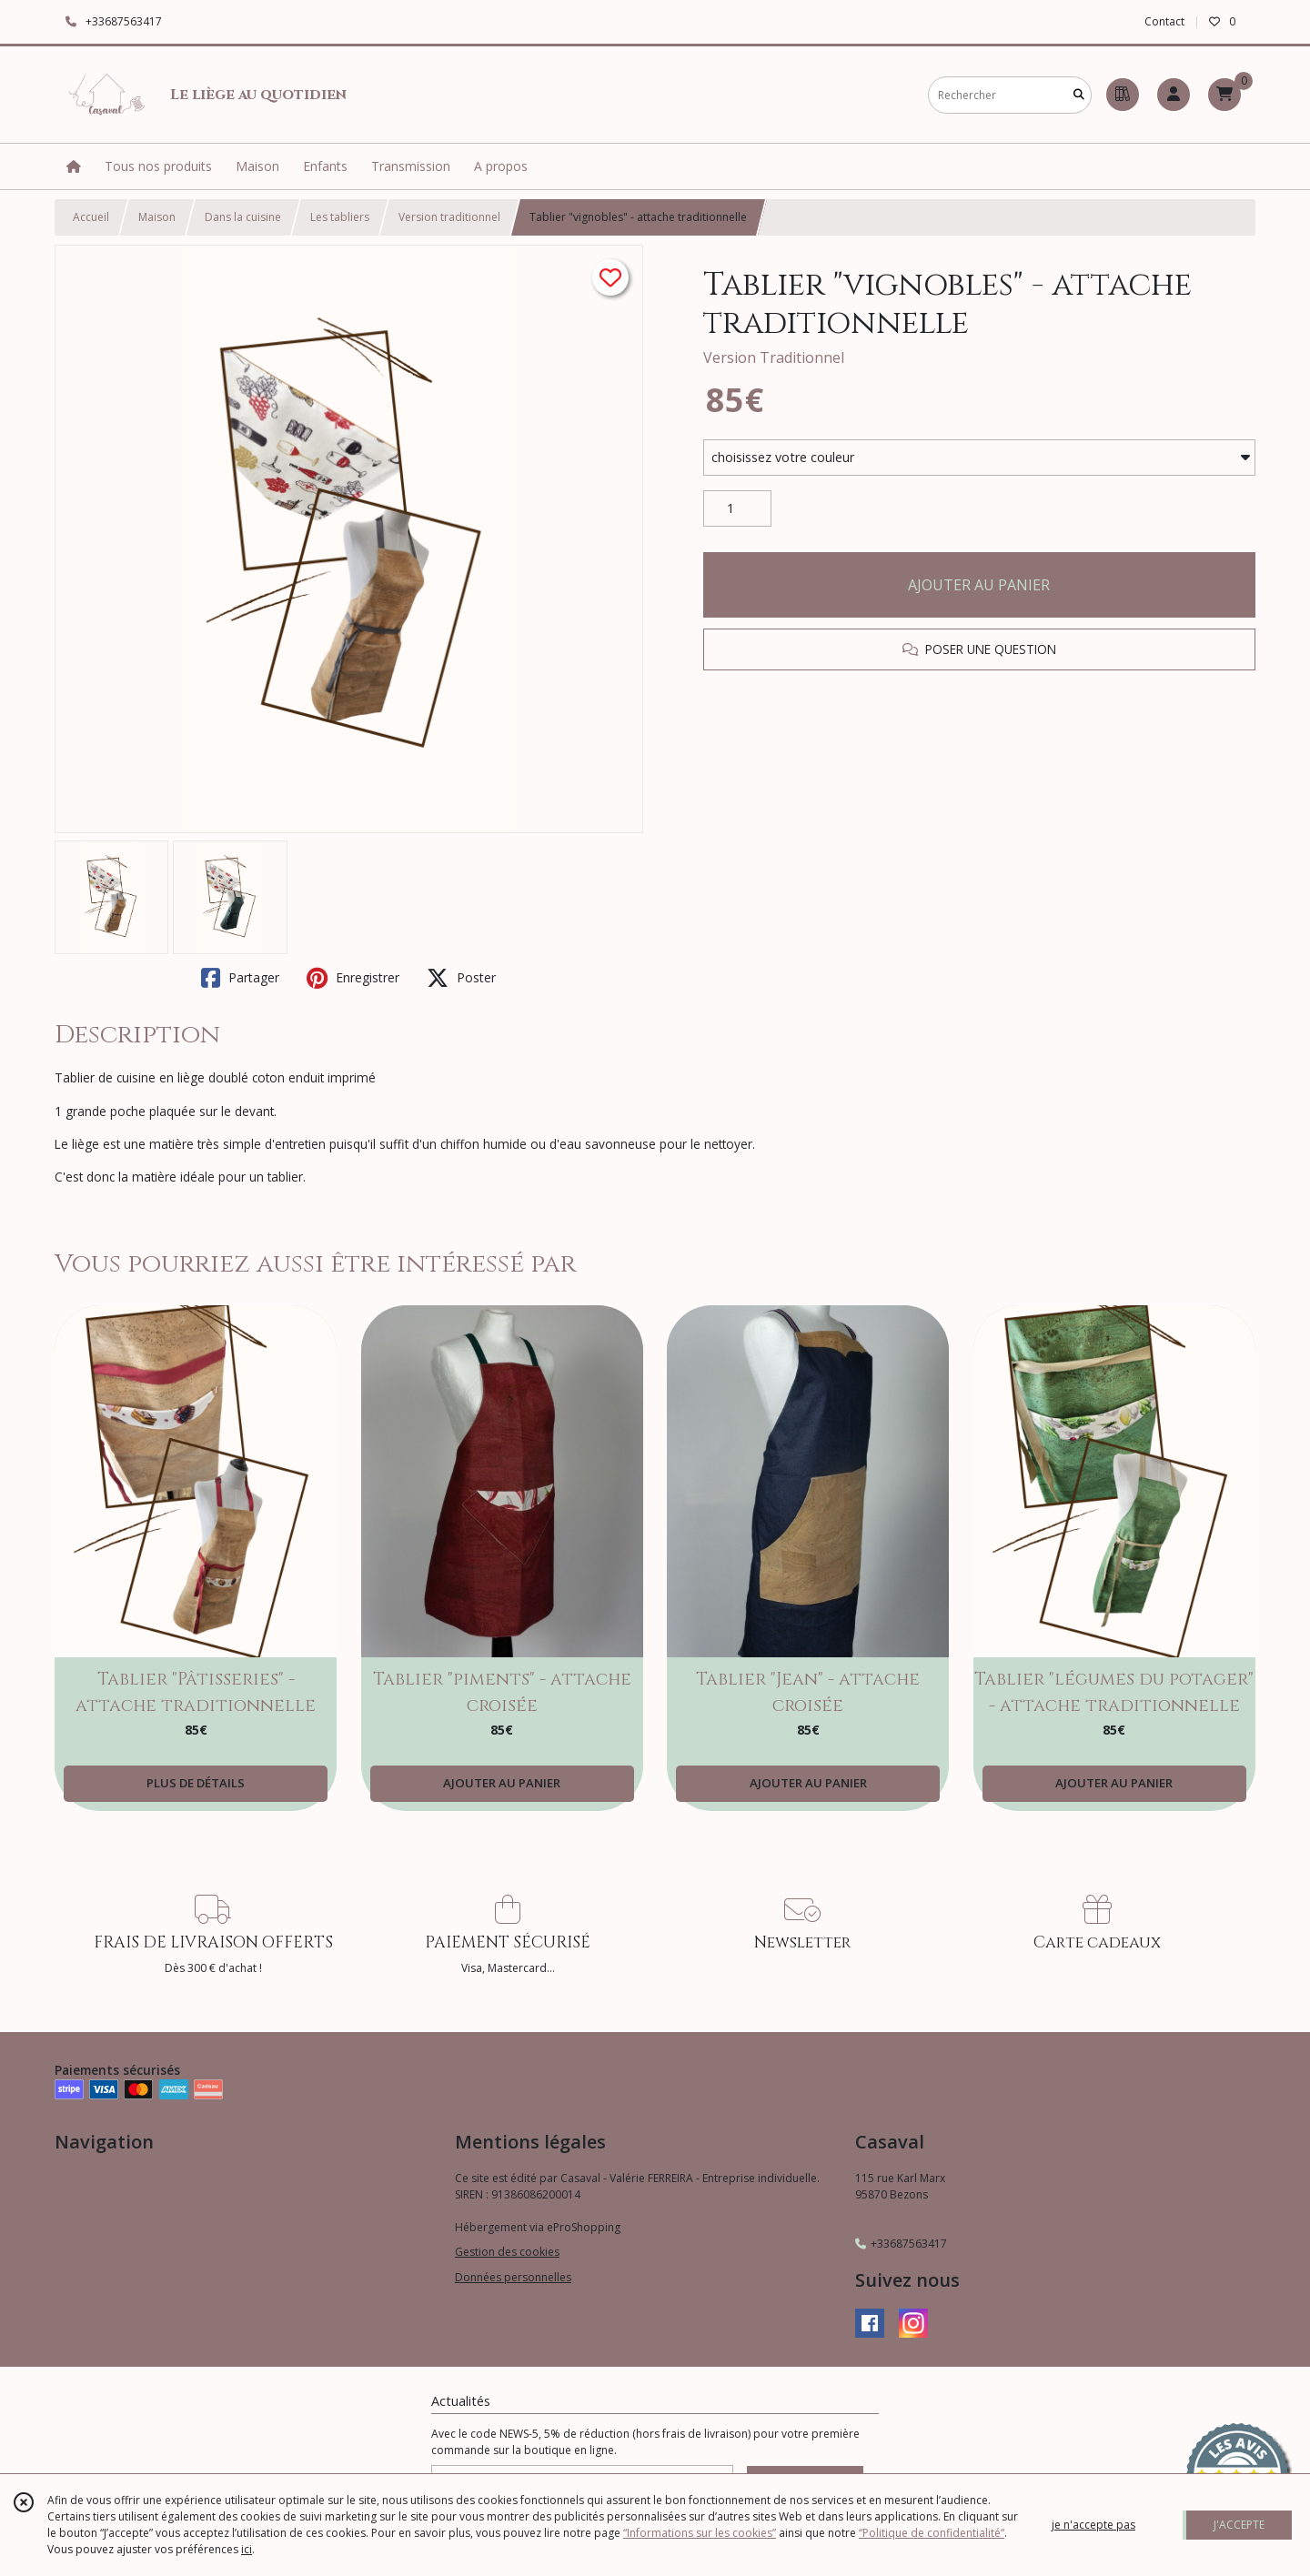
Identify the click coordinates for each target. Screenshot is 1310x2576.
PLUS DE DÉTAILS (195, 1783)
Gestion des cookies (507, 2251)
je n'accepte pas (1093, 2524)
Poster (461, 978)
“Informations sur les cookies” (699, 2533)
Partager (240, 978)
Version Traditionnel (773, 357)
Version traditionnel (449, 217)
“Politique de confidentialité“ (931, 2533)
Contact (1164, 21)
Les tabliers (339, 217)
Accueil (91, 217)
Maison (157, 217)
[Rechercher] (1079, 95)
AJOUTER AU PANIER (979, 585)
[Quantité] (737, 508)
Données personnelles (513, 2277)
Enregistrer (353, 978)
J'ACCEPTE (1239, 2524)
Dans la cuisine (243, 217)
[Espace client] (1174, 95)
